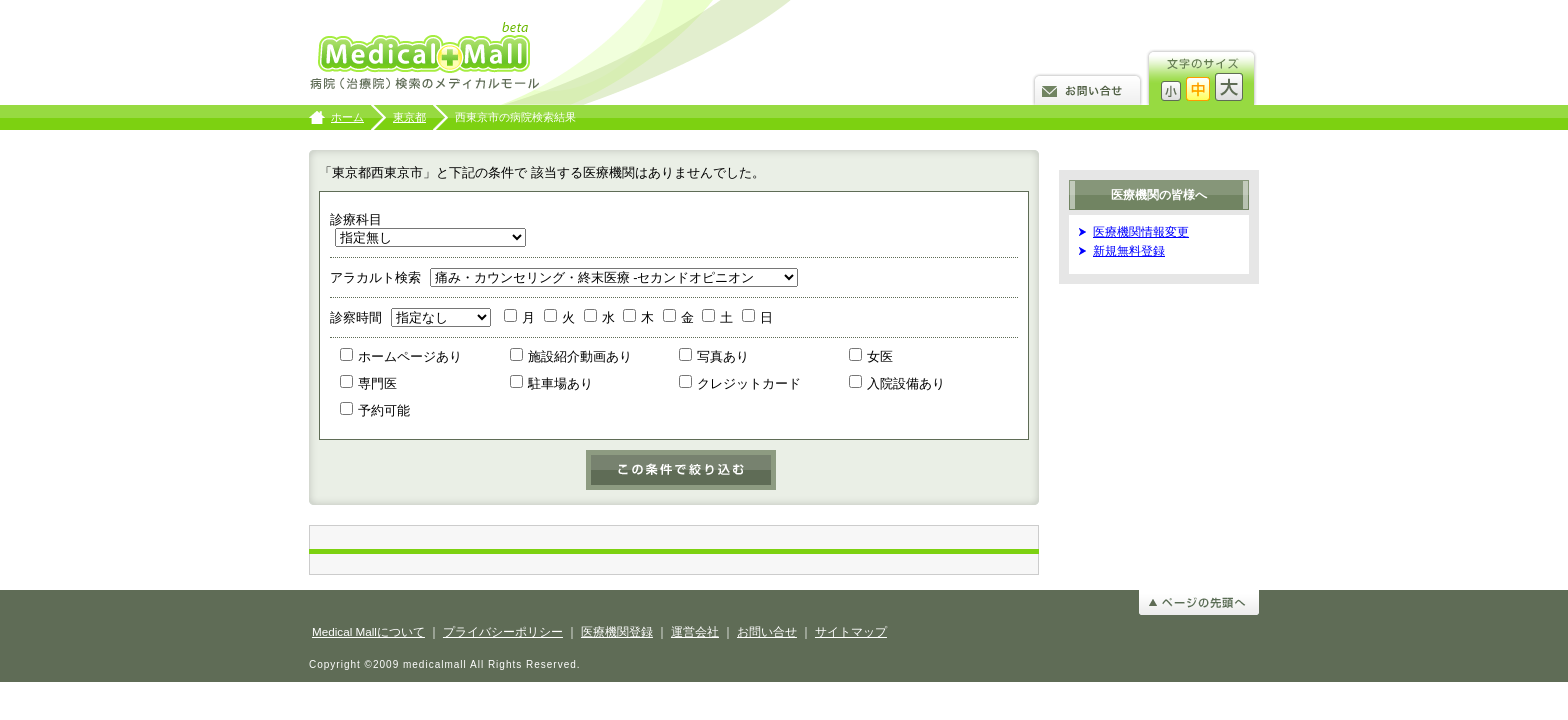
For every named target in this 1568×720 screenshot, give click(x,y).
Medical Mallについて (368, 631)
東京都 (409, 117)
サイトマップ (851, 631)
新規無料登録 (1129, 250)
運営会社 (695, 631)
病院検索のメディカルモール (426, 57)
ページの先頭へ (1199, 602)
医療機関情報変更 (1141, 231)
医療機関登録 (617, 631)
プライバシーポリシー (503, 631)
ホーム (347, 117)
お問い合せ (1087, 88)
